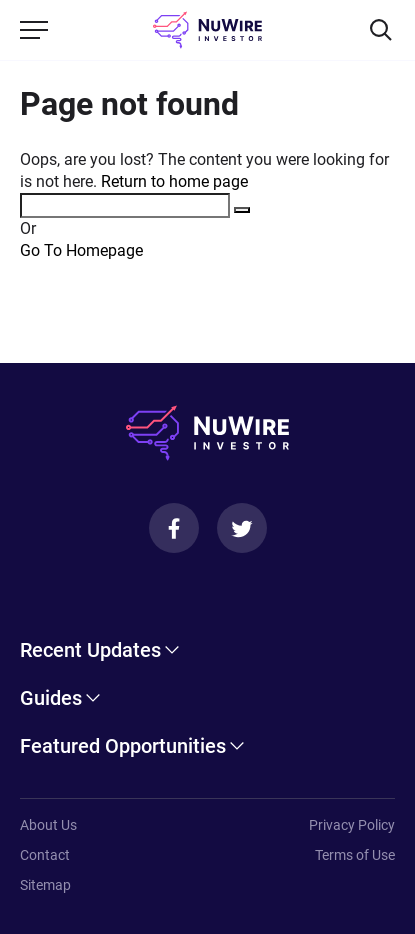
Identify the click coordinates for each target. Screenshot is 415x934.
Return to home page (174, 181)
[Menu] (34, 30)
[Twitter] (242, 528)
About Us (48, 825)
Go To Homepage (81, 250)
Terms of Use (355, 855)
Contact (45, 855)
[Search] (381, 30)
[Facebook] (174, 528)
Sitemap (45, 885)
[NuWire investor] (207, 30)
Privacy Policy (352, 825)
